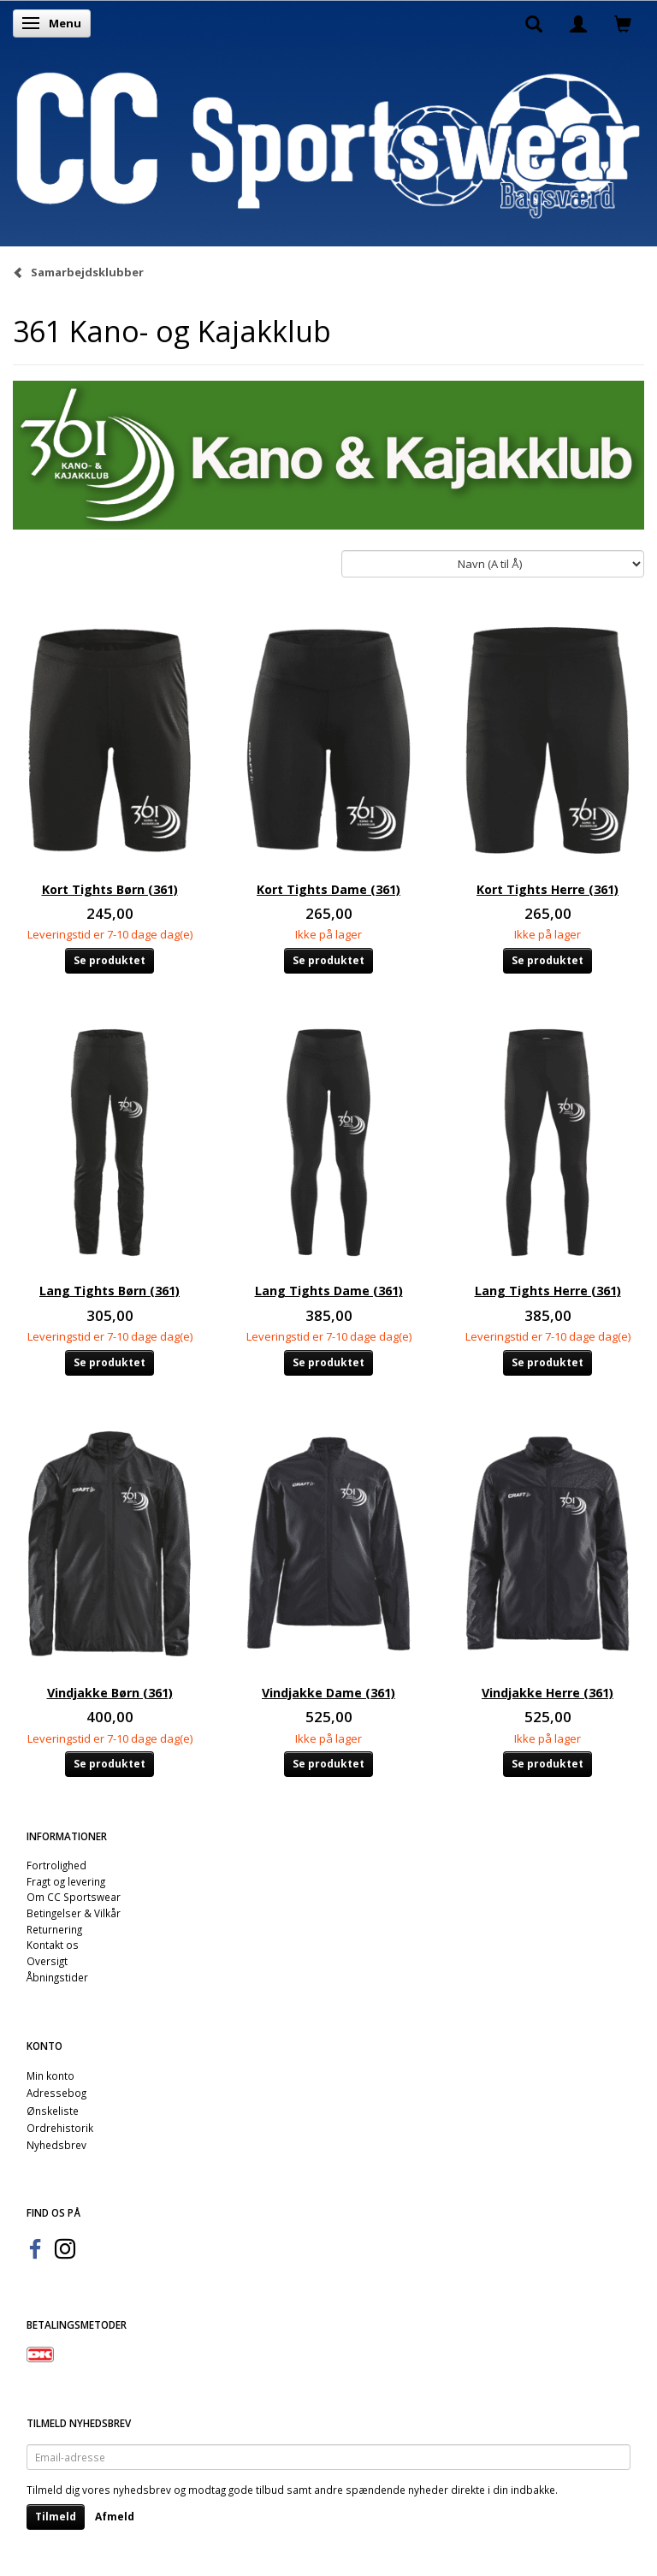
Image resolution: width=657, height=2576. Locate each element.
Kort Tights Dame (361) (328, 889)
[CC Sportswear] (328, 144)
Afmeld (114, 2516)
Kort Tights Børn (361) (110, 889)
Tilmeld (55, 2516)
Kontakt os (53, 1944)
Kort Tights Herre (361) (547, 889)
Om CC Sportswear (74, 1897)
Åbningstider (57, 1977)
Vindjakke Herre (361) (547, 1693)
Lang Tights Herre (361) (548, 1290)
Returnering (54, 1929)
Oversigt (47, 1961)
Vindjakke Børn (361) (110, 1693)
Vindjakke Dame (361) (328, 1693)
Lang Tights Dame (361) (329, 1290)
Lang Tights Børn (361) (109, 1290)
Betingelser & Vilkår (74, 1913)
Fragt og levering (66, 1881)
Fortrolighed (56, 1865)
